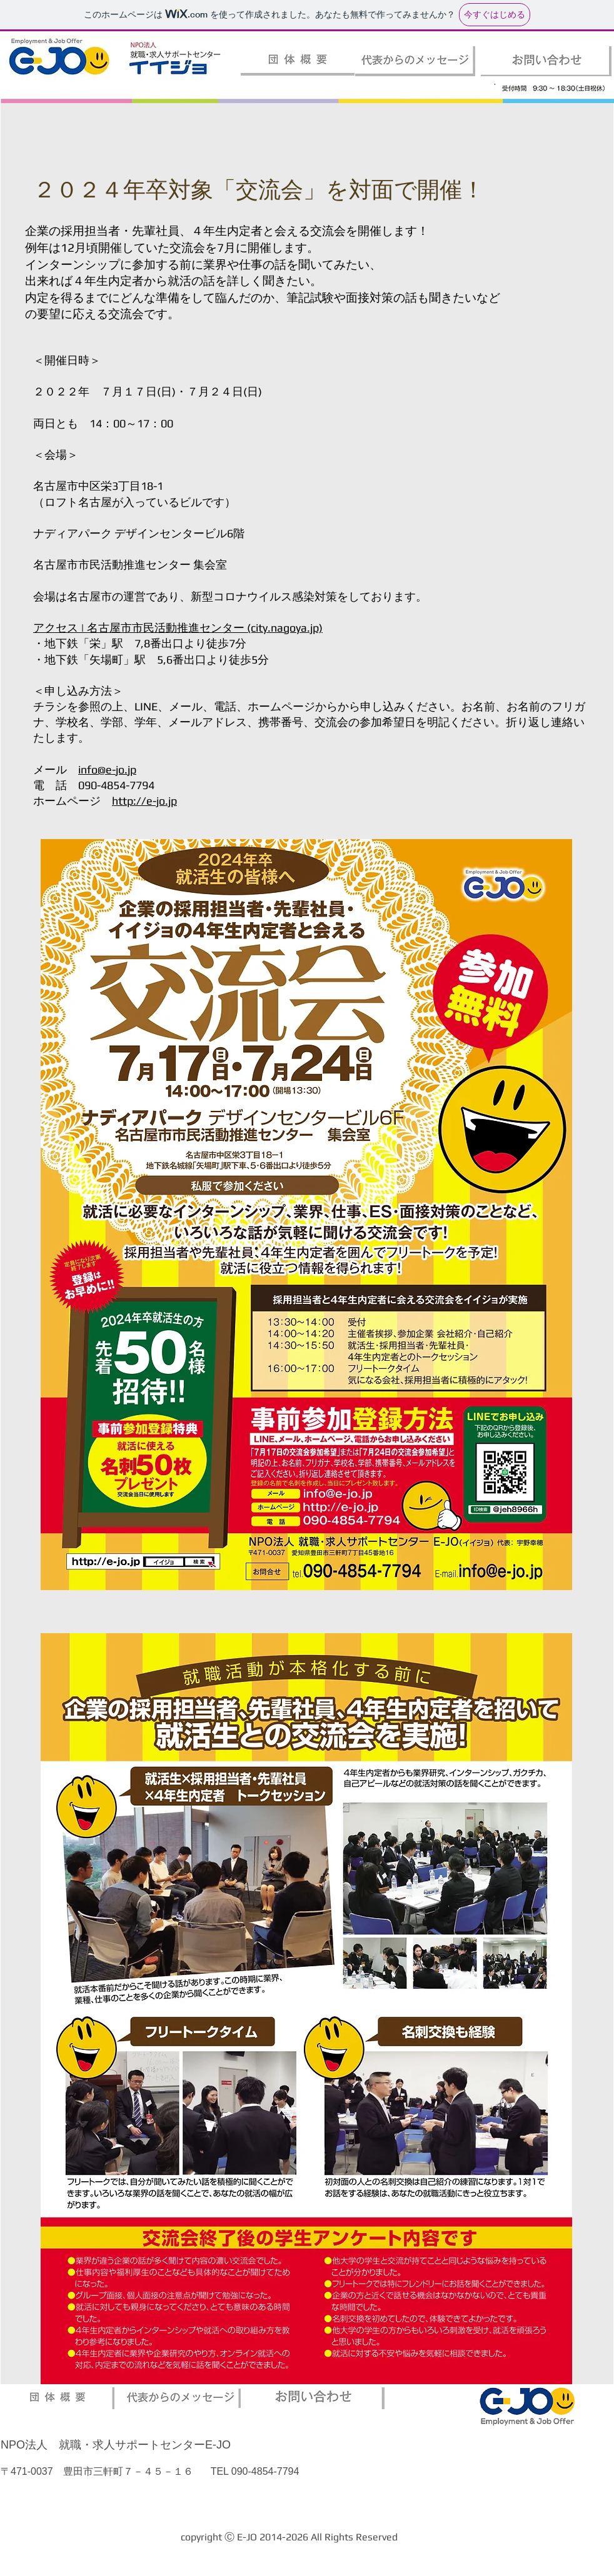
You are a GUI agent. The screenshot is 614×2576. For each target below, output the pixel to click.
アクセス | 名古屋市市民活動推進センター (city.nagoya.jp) (178, 627)
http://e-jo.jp (144, 800)
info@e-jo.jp (107, 769)
